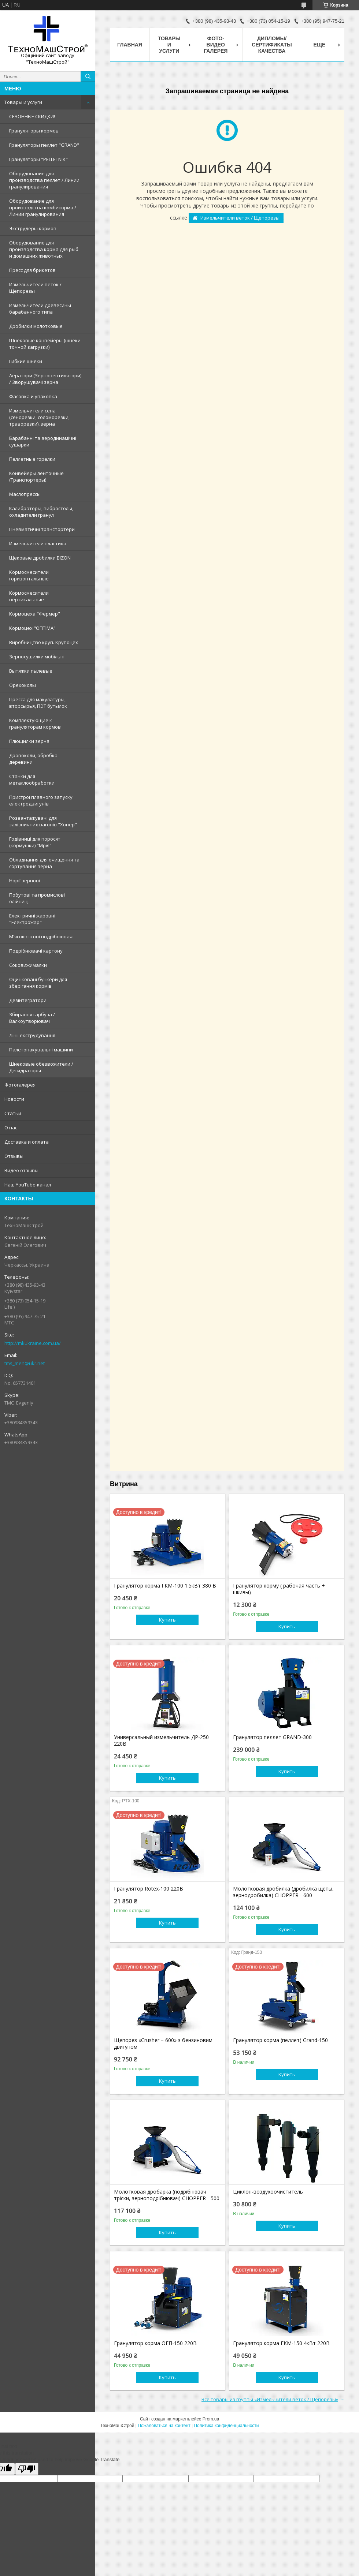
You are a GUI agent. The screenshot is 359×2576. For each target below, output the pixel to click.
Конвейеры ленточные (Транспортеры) (36, 476)
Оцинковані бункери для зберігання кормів (38, 982)
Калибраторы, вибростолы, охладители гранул (41, 511)
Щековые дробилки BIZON (40, 557)
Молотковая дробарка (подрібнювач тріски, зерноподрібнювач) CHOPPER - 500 (166, 2195)
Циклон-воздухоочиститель (268, 2191)
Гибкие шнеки (25, 361)
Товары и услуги (23, 102)
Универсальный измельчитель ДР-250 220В (161, 1740)
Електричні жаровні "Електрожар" (32, 919)
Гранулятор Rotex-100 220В (148, 1888)
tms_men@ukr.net (24, 1363)
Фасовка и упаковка (33, 396)
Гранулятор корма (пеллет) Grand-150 (280, 2040)
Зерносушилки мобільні (36, 656)
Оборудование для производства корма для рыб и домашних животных (43, 249)
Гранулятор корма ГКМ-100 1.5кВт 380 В (165, 1585)
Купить (167, 1619)
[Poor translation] (26, 2469)
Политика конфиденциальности (226, 2425)
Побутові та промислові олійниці (37, 898)
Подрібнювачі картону (36, 950)
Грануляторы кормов (34, 130)
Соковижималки (28, 965)
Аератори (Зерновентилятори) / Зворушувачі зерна (45, 378)
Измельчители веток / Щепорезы (35, 287)
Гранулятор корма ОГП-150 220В (155, 2343)
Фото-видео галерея (215, 44)
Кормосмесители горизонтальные (29, 575)
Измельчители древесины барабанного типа (40, 308)
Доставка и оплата (26, 1142)
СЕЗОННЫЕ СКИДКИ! (32, 116)
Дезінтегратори (28, 1000)
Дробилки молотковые (36, 326)
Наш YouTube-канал (27, 1184)
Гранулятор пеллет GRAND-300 (272, 1737)
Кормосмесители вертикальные (29, 596)
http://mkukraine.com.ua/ (32, 1343)
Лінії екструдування (32, 1035)
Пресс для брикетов (32, 270)
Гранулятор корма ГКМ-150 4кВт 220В (281, 2343)
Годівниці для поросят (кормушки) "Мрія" (34, 842)
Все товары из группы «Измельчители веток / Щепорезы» (269, 2399)
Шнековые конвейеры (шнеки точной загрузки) (45, 343)
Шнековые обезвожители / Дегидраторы (41, 1067)
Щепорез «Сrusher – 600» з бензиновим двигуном (163, 2043)
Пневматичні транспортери (42, 529)
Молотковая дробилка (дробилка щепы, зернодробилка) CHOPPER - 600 (283, 1892)
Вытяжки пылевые (30, 671)
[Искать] (88, 76)
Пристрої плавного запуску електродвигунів (41, 800)
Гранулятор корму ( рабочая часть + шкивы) (279, 1589)
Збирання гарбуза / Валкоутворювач (32, 1017)
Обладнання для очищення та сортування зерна (44, 863)
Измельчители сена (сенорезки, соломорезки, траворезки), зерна (39, 417)
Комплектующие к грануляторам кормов (35, 723)
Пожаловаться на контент (164, 2425)
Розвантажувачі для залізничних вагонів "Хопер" (43, 821)
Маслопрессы (25, 494)
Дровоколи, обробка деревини (33, 758)
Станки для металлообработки (32, 779)
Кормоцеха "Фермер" (34, 613)
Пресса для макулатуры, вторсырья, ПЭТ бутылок (38, 702)
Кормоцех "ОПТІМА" (32, 628)
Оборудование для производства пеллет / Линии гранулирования (44, 180)
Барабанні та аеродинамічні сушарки (42, 441)
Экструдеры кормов (32, 228)
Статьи (12, 1113)
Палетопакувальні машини (41, 1049)
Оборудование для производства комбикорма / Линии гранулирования (42, 207)
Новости (14, 1099)
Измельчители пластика (37, 543)
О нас (10, 1127)
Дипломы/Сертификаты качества (272, 44)
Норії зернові (24, 880)
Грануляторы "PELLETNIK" (38, 159)
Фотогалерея (20, 1084)
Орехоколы (22, 685)
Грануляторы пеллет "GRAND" (44, 145)
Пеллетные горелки (32, 459)
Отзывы (13, 1156)
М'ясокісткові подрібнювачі (41, 936)
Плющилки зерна (29, 741)
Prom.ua (211, 2419)
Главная (129, 45)
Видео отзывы (21, 1170)
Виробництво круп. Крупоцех (43, 642)
